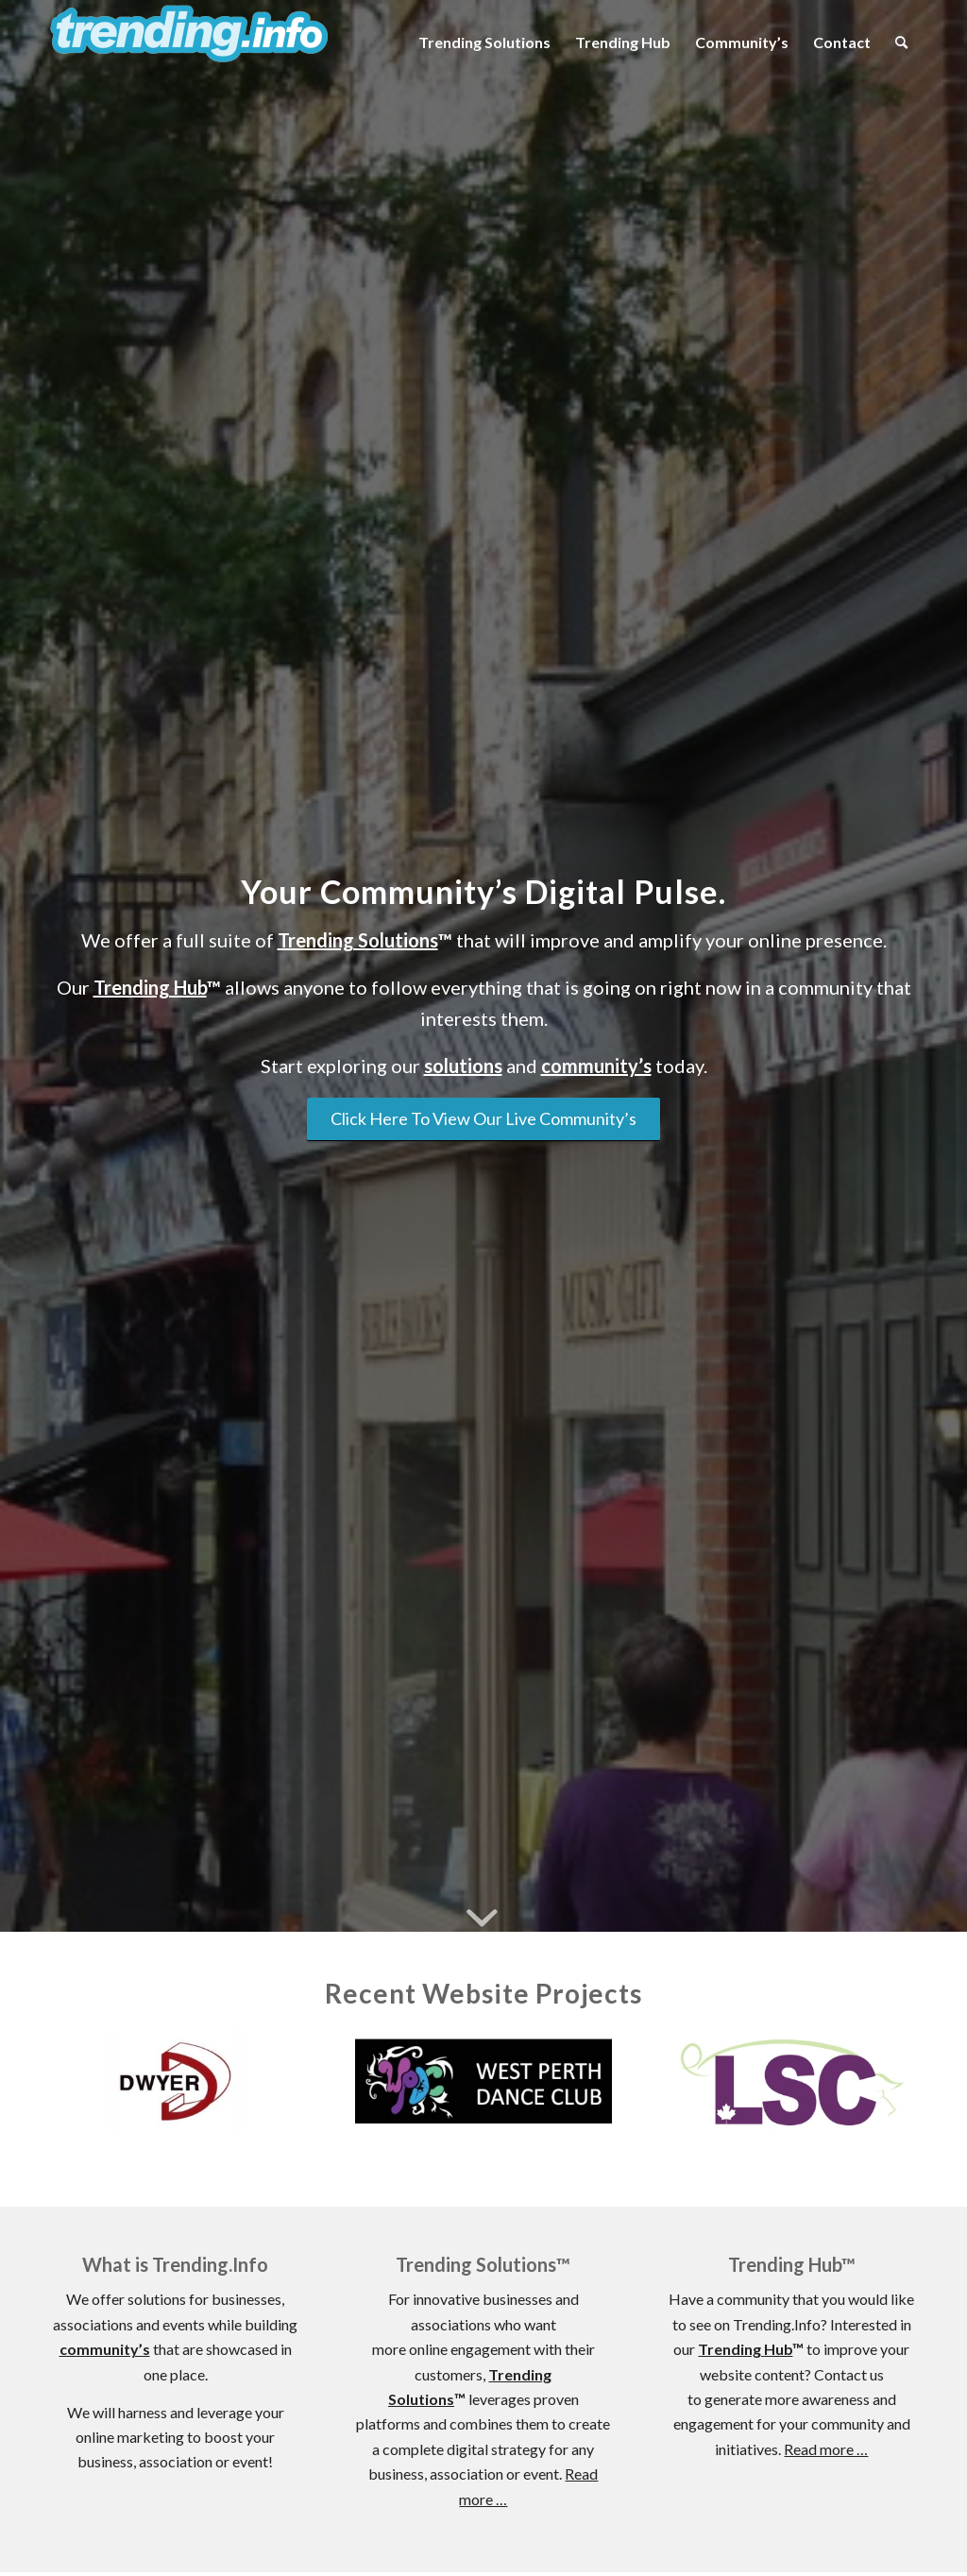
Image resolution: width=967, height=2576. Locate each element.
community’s (596, 1065)
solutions (463, 1065)
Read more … (826, 2449)
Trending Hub (150, 987)
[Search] (901, 42)
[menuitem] (484, 42)
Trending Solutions (358, 940)
